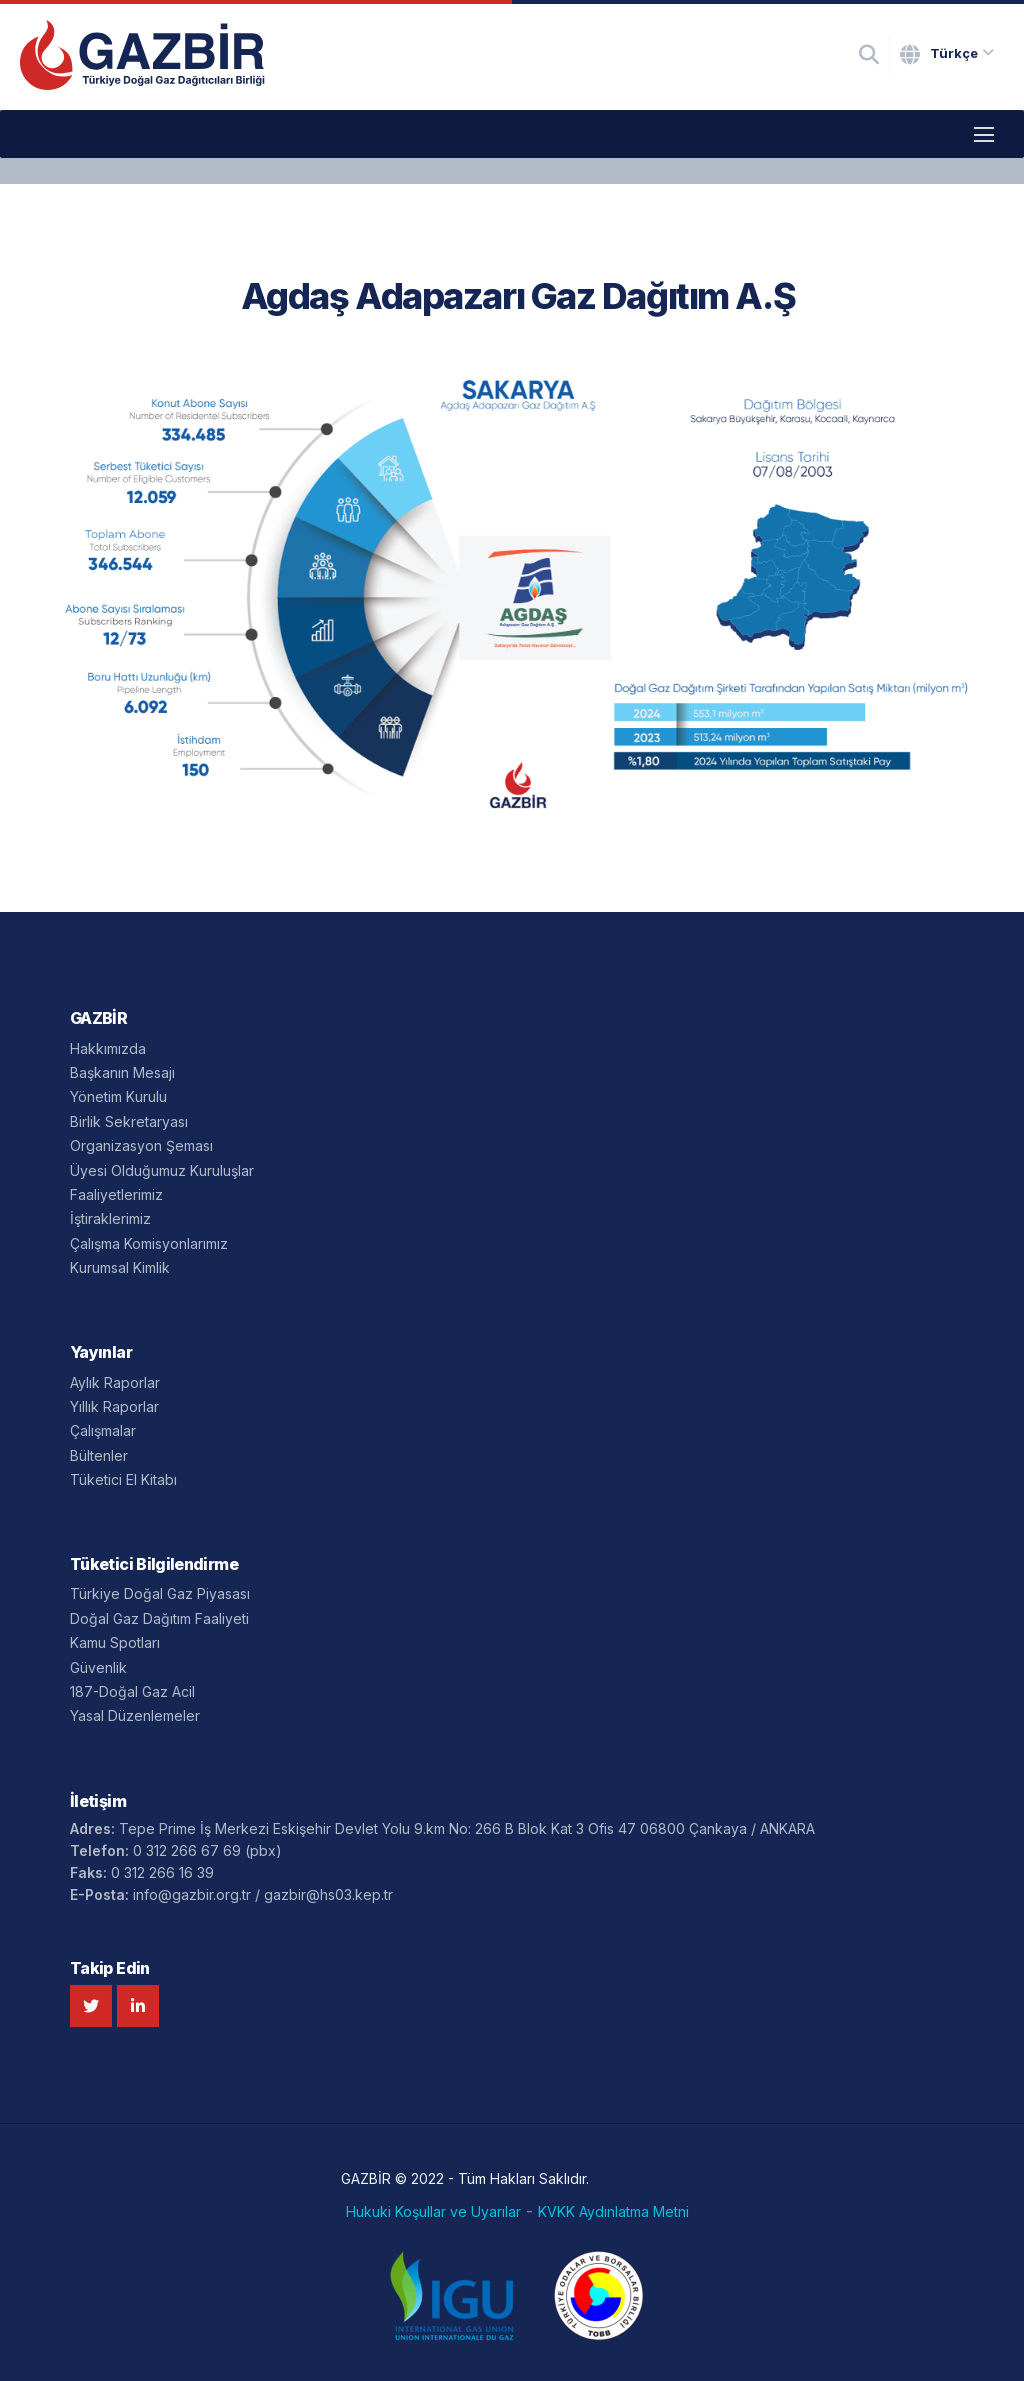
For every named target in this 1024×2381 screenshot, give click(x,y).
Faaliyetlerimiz (116, 1194)
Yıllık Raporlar (114, 1406)
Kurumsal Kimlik (120, 1267)
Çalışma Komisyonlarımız (149, 1243)
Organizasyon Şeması (141, 1145)
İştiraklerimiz (110, 1218)
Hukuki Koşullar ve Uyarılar (433, 2212)
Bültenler (99, 1455)
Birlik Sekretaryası (129, 1121)
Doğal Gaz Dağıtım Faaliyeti (159, 1618)
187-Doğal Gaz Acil (132, 1691)
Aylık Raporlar (115, 1382)
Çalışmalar (103, 1430)
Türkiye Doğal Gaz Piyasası (160, 1593)
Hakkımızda (108, 1048)
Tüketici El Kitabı (123, 1479)
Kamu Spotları (115, 1642)
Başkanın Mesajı (122, 1072)
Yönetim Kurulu (118, 1096)
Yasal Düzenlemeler (135, 1715)
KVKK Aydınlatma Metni (613, 2212)
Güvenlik (98, 1667)
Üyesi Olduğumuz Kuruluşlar (162, 1170)
